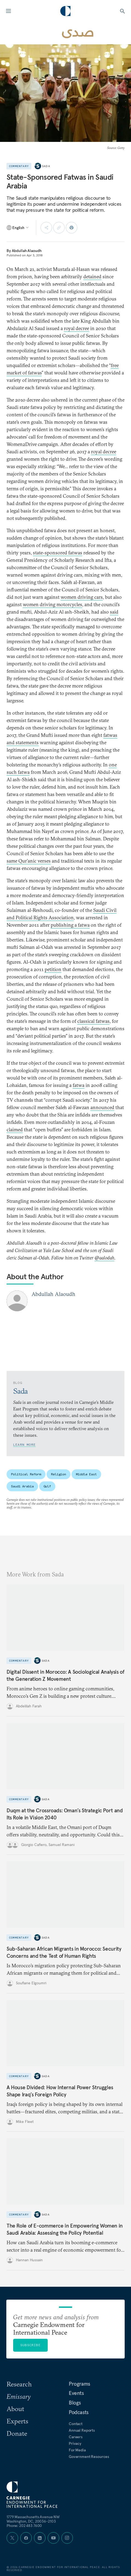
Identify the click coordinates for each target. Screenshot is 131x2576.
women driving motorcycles (52, 604)
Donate (17, 2433)
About (15, 2409)
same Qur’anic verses (29, 861)
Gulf (47, 1486)
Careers (75, 2436)
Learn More (24, 1444)
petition (53, 969)
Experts (17, 2421)
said (114, 612)
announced (102, 1107)
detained (92, 276)
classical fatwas (93, 1021)
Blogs (75, 2402)
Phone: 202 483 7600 (24, 2525)
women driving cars (82, 597)
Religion (58, 1474)
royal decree (76, 328)
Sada (46, 166)
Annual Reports (82, 2430)
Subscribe (30, 2345)
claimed (15, 1129)
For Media (77, 2450)
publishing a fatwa (70, 925)
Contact (75, 2423)
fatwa (78, 1085)
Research (19, 2384)
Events (76, 2393)
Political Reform (26, 1474)
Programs (79, 2383)
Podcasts (79, 2412)
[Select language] (18, 227)
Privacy (75, 2443)
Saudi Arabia (22, 1486)
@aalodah (104, 1258)
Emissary (19, 2396)
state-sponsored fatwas (57, 552)
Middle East (86, 1474)
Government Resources (89, 2456)
